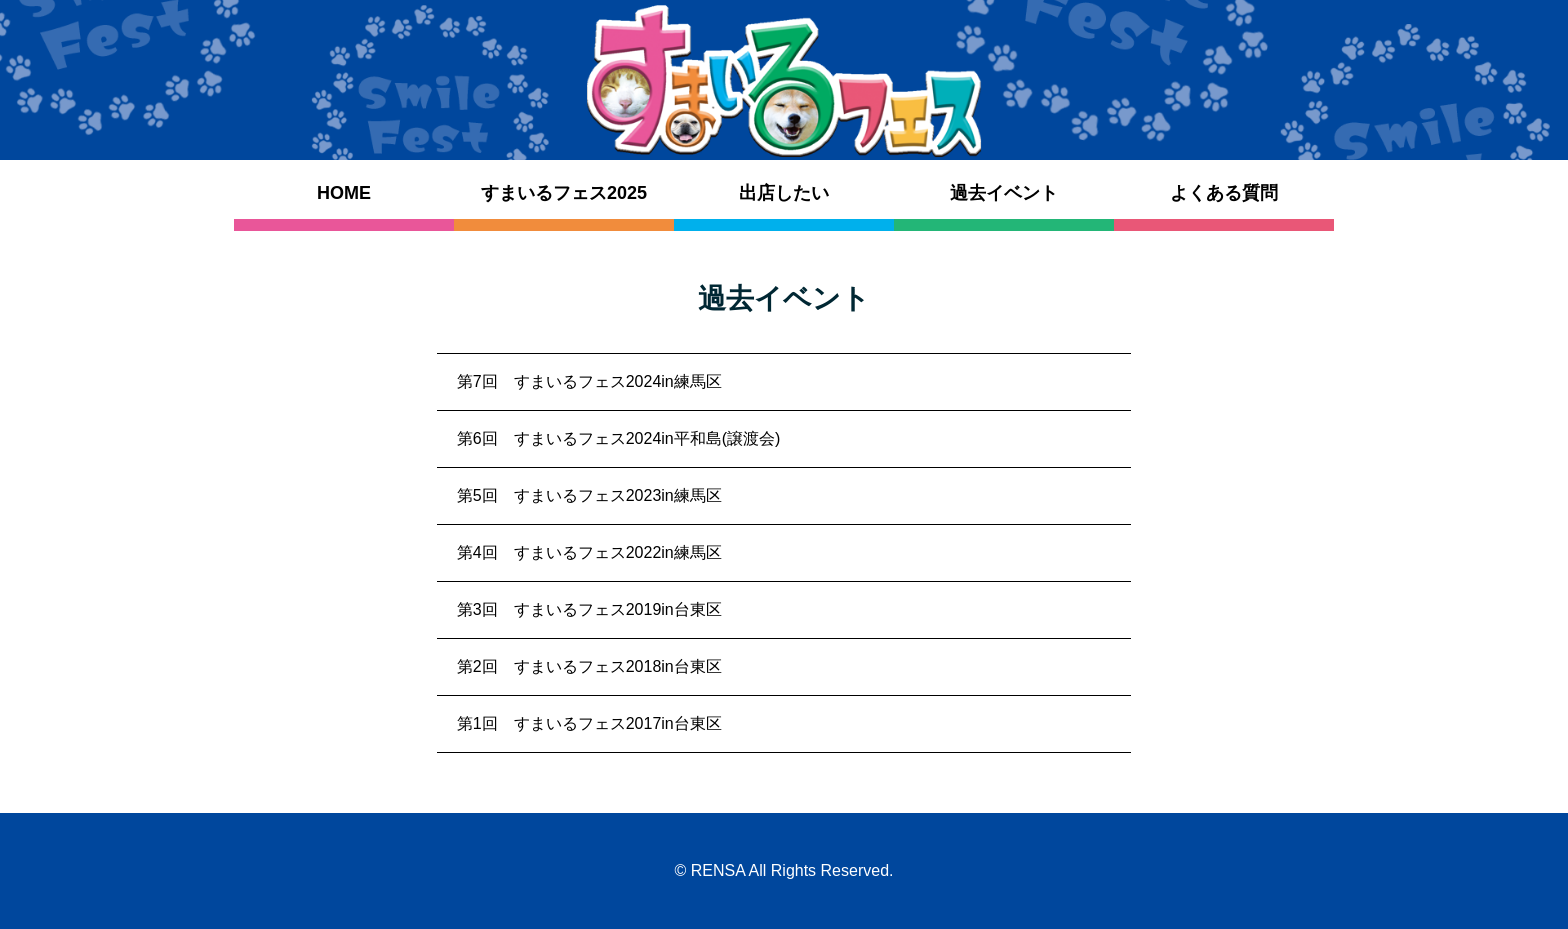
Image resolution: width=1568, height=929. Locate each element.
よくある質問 (1224, 193)
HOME (344, 193)
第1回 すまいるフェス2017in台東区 (589, 723)
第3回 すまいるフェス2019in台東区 (589, 609)
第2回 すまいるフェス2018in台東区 (589, 666)
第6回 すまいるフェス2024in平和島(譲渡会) (619, 438)
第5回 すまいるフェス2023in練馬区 (589, 495)
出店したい (784, 193)
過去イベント (1004, 193)
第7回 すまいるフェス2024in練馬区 (589, 381)
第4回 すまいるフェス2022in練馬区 (589, 552)
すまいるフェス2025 (564, 193)
